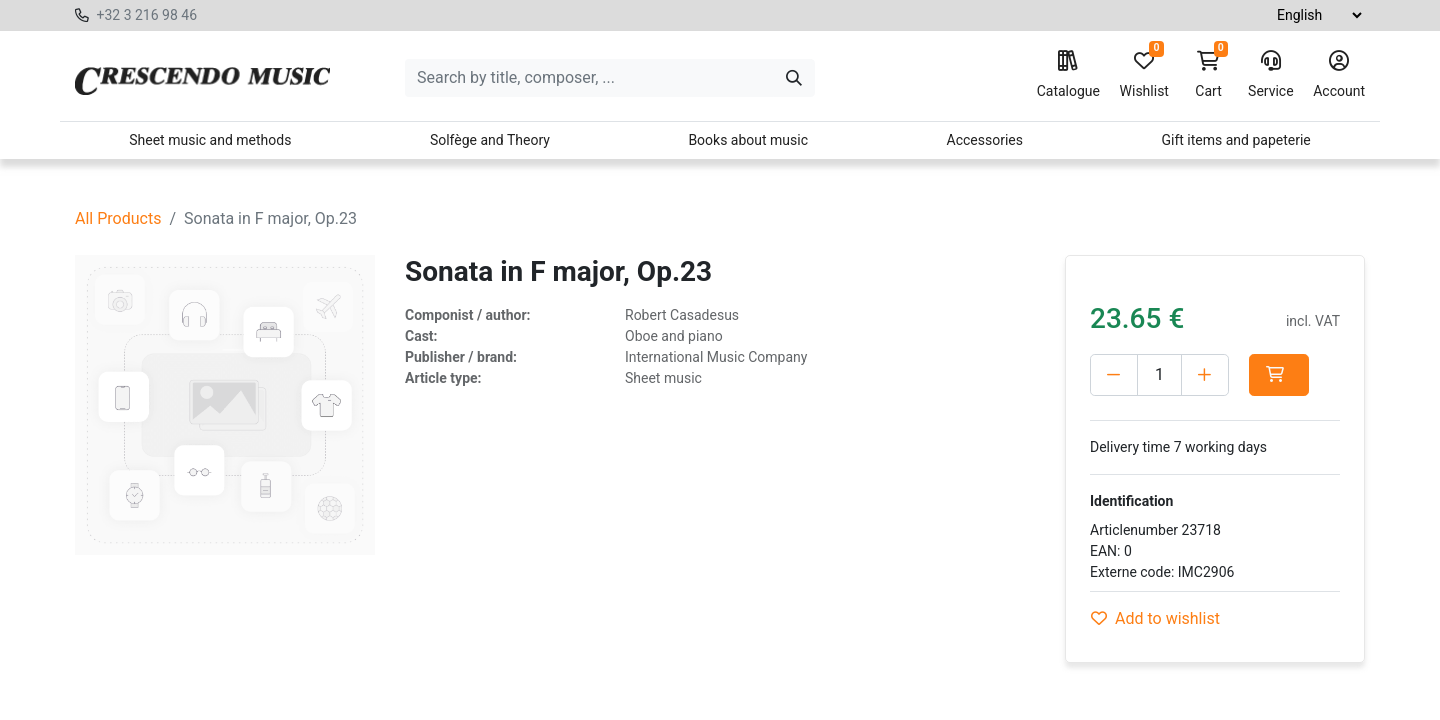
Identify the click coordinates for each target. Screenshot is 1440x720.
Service (1271, 75)
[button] (1279, 375)
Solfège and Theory (490, 140)
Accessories (985, 140)
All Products (118, 218)
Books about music (748, 140)
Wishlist (1144, 75)
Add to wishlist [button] (1155, 618)
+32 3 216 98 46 (146, 15)
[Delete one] (1114, 375)
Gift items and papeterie (1235, 140)
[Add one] (1205, 375)
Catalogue (1068, 75)
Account (1339, 75)
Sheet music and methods (210, 140)
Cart (1209, 75)
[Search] (794, 78)
